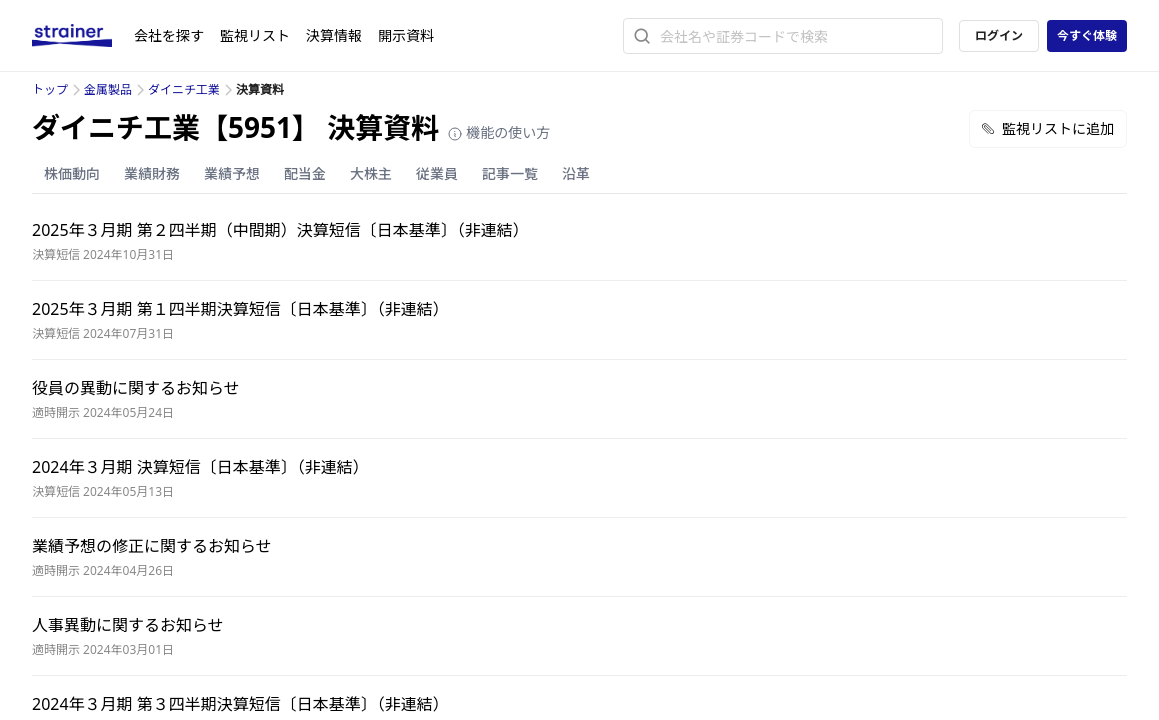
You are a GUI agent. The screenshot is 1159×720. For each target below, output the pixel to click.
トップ (50, 89)
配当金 (305, 173)
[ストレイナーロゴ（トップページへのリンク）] (83, 36)
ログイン (999, 35)
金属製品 (108, 89)
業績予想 (232, 173)
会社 (169, 35)
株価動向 (72, 173)
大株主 (371, 173)
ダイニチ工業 (184, 89)
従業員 (437, 173)
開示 (406, 35)
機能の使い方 (499, 132)
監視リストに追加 (1048, 128)
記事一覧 (510, 173)
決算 (334, 35)
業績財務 (152, 173)
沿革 (576, 173)
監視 (255, 35)
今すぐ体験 (1087, 35)
